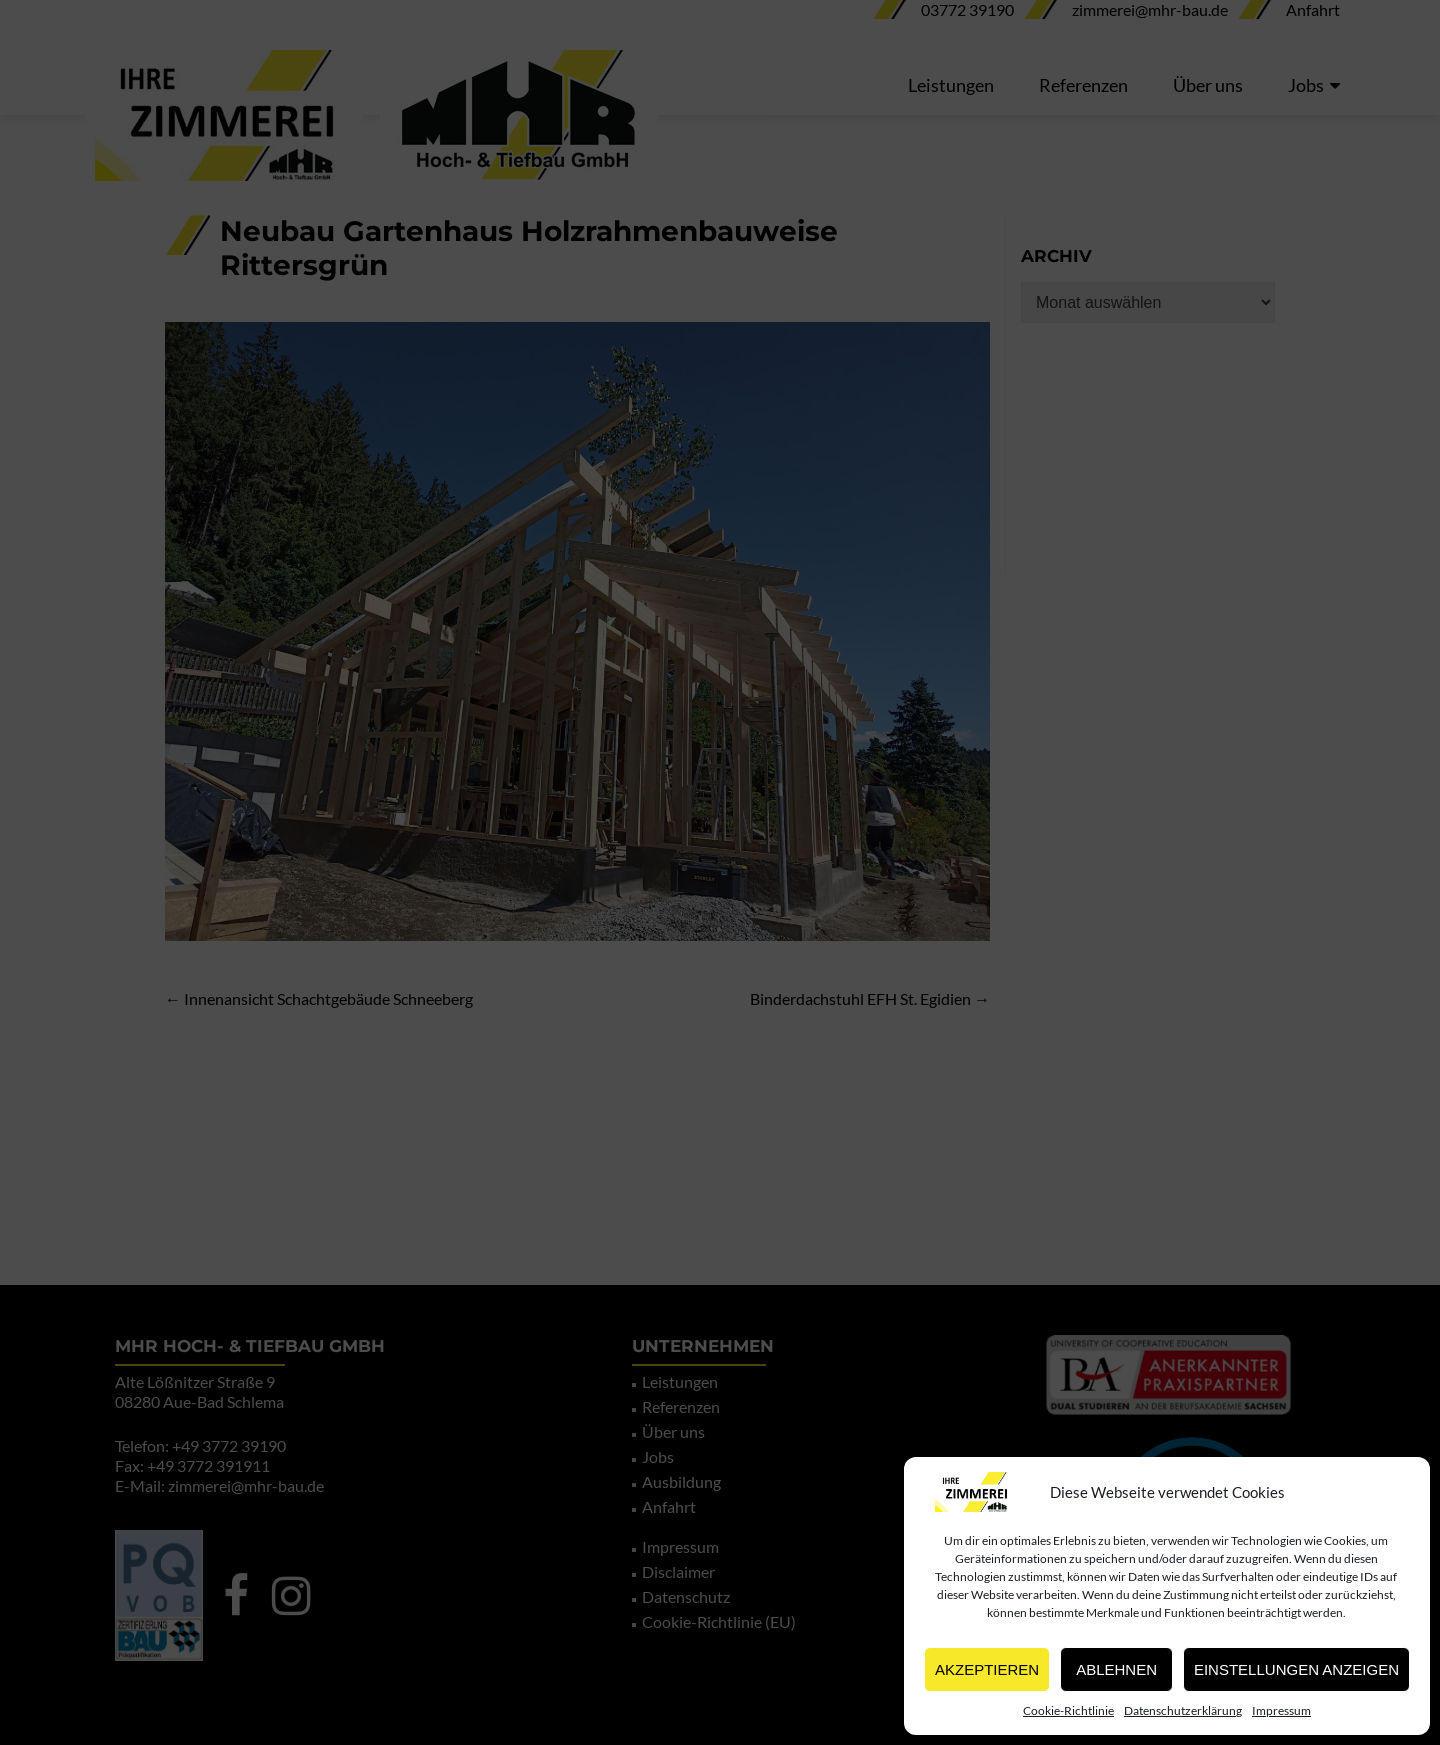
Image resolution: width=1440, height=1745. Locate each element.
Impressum (1281, 1710)
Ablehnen (1116, 1669)
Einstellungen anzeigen (1296, 1669)
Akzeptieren (987, 1669)
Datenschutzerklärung (1183, 1710)
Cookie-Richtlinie (1068, 1710)
